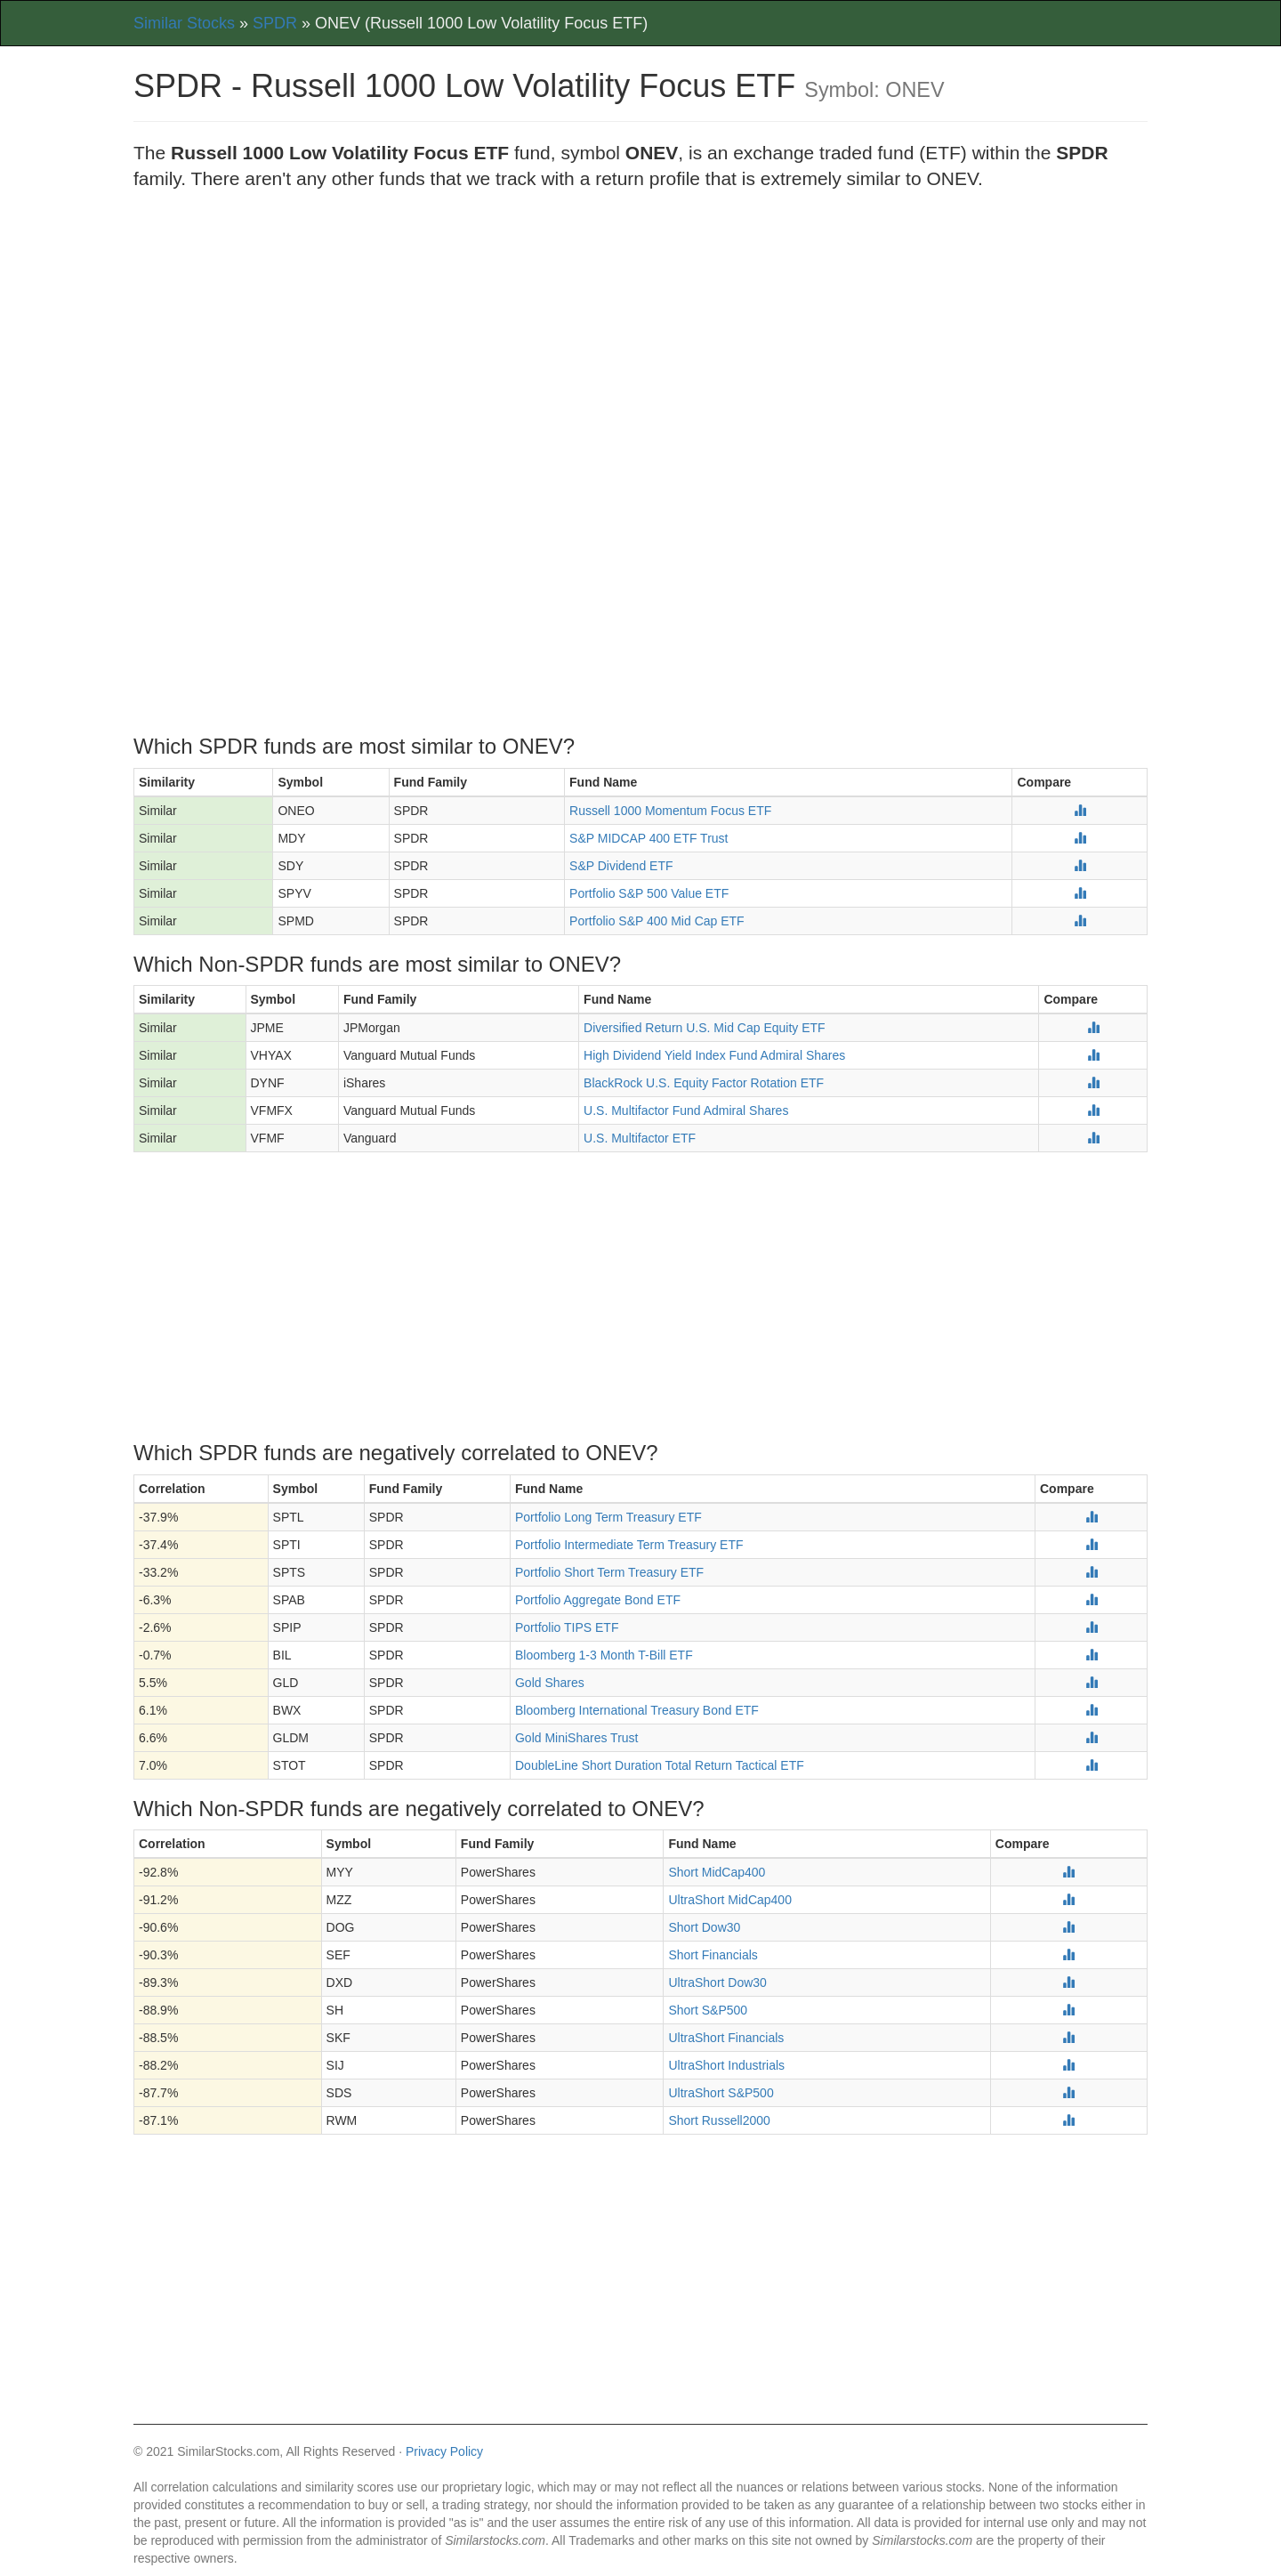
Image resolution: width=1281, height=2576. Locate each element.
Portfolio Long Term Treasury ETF (608, 1517)
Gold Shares (549, 1683)
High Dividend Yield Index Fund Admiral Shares (714, 1055)
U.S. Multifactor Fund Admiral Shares (686, 1110)
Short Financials (712, 1955)
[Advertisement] (640, 333)
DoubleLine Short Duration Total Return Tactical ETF (659, 1765)
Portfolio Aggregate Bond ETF (598, 1600)
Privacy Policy (444, 2451)
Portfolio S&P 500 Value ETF (649, 893)
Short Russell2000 (718, 2120)
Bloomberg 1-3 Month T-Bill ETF (604, 1655)
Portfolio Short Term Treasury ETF (609, 1572)
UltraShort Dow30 (717, 1982)
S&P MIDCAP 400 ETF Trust (648, 838)
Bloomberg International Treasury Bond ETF (637, 1710)
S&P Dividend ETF (621, 866)
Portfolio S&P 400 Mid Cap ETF (657, 921)
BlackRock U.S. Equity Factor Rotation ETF (704, 1083)
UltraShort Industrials (726, 2065)
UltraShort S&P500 (720, 2093)
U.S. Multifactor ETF (640, 1138)
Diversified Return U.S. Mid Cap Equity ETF (705, 1028)
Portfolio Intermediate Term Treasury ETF (629, 1545)
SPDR (275, 23)
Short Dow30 (704, 1927)
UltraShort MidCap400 (730, 1900)
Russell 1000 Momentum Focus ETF (670, 810)
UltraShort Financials (726, 2038)
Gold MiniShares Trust (577, 1738)
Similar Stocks (184, 23)
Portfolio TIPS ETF (566, 1627)
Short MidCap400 (716, 1872)
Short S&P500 (707, 2010)
